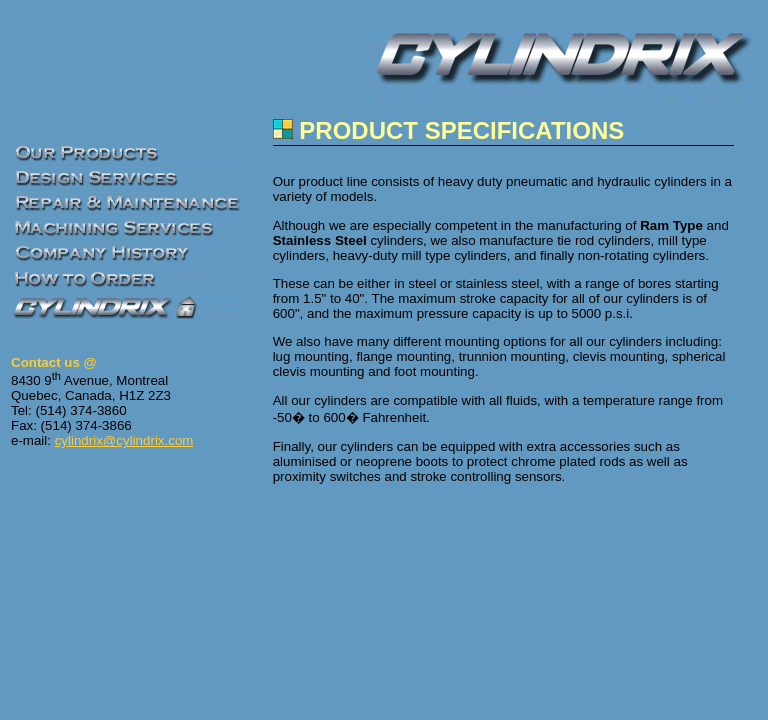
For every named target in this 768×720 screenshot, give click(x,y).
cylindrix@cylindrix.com (124, 440)
